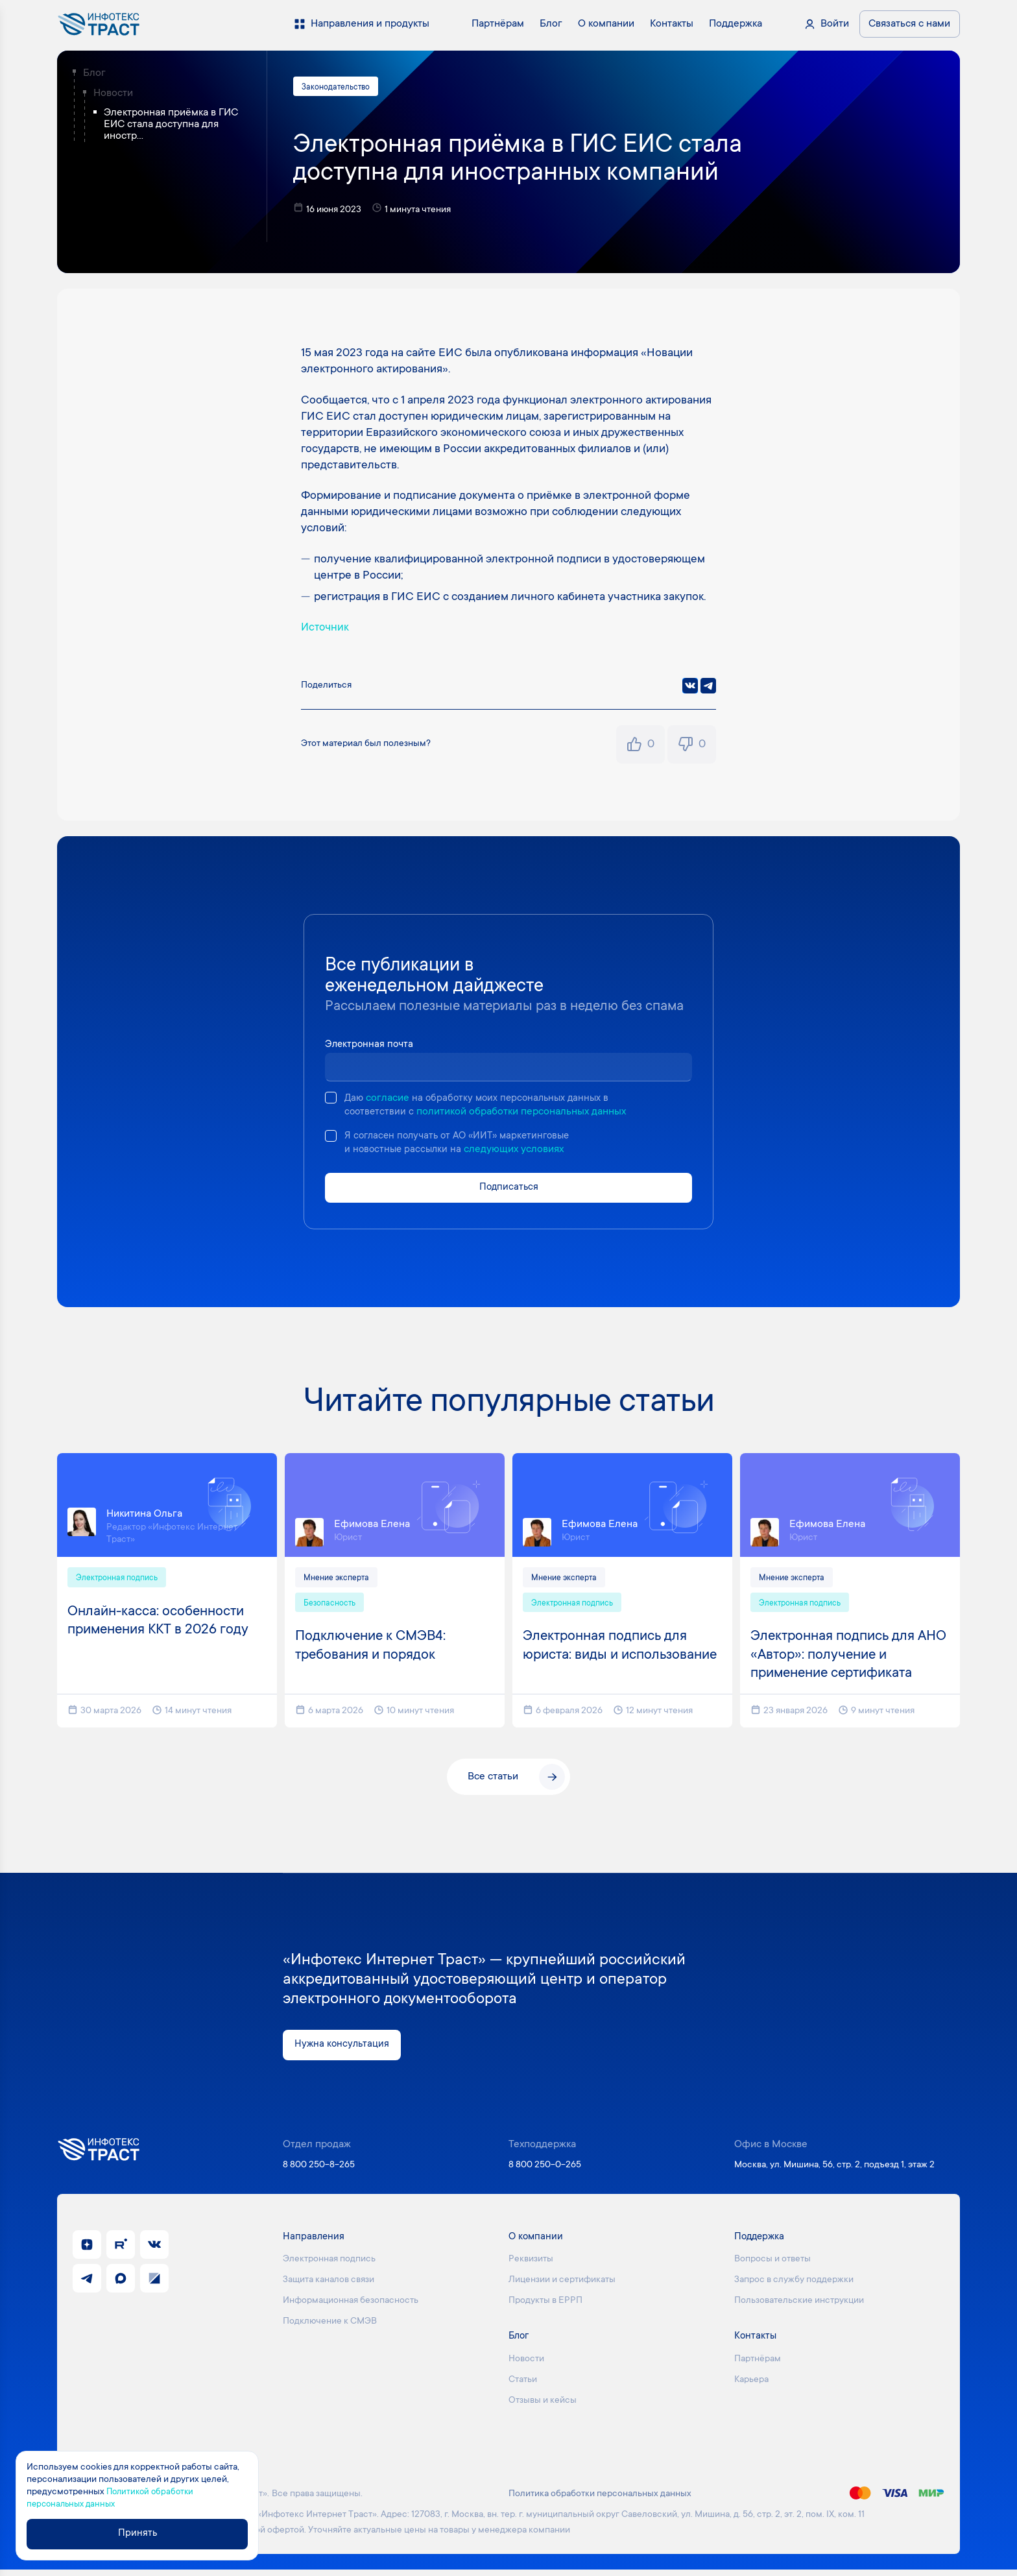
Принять (140, 2534)
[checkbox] (331, 1099)
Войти (834, 24)
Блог (94, 73)
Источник (326, 629)
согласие (389, 1099)
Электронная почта (370, 1046)
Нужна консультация (342, 2051)
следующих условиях (518, 1152)
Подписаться (508, 1190)
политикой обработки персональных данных (523, 1113)
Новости (113, 93)
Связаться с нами (909, 24)
